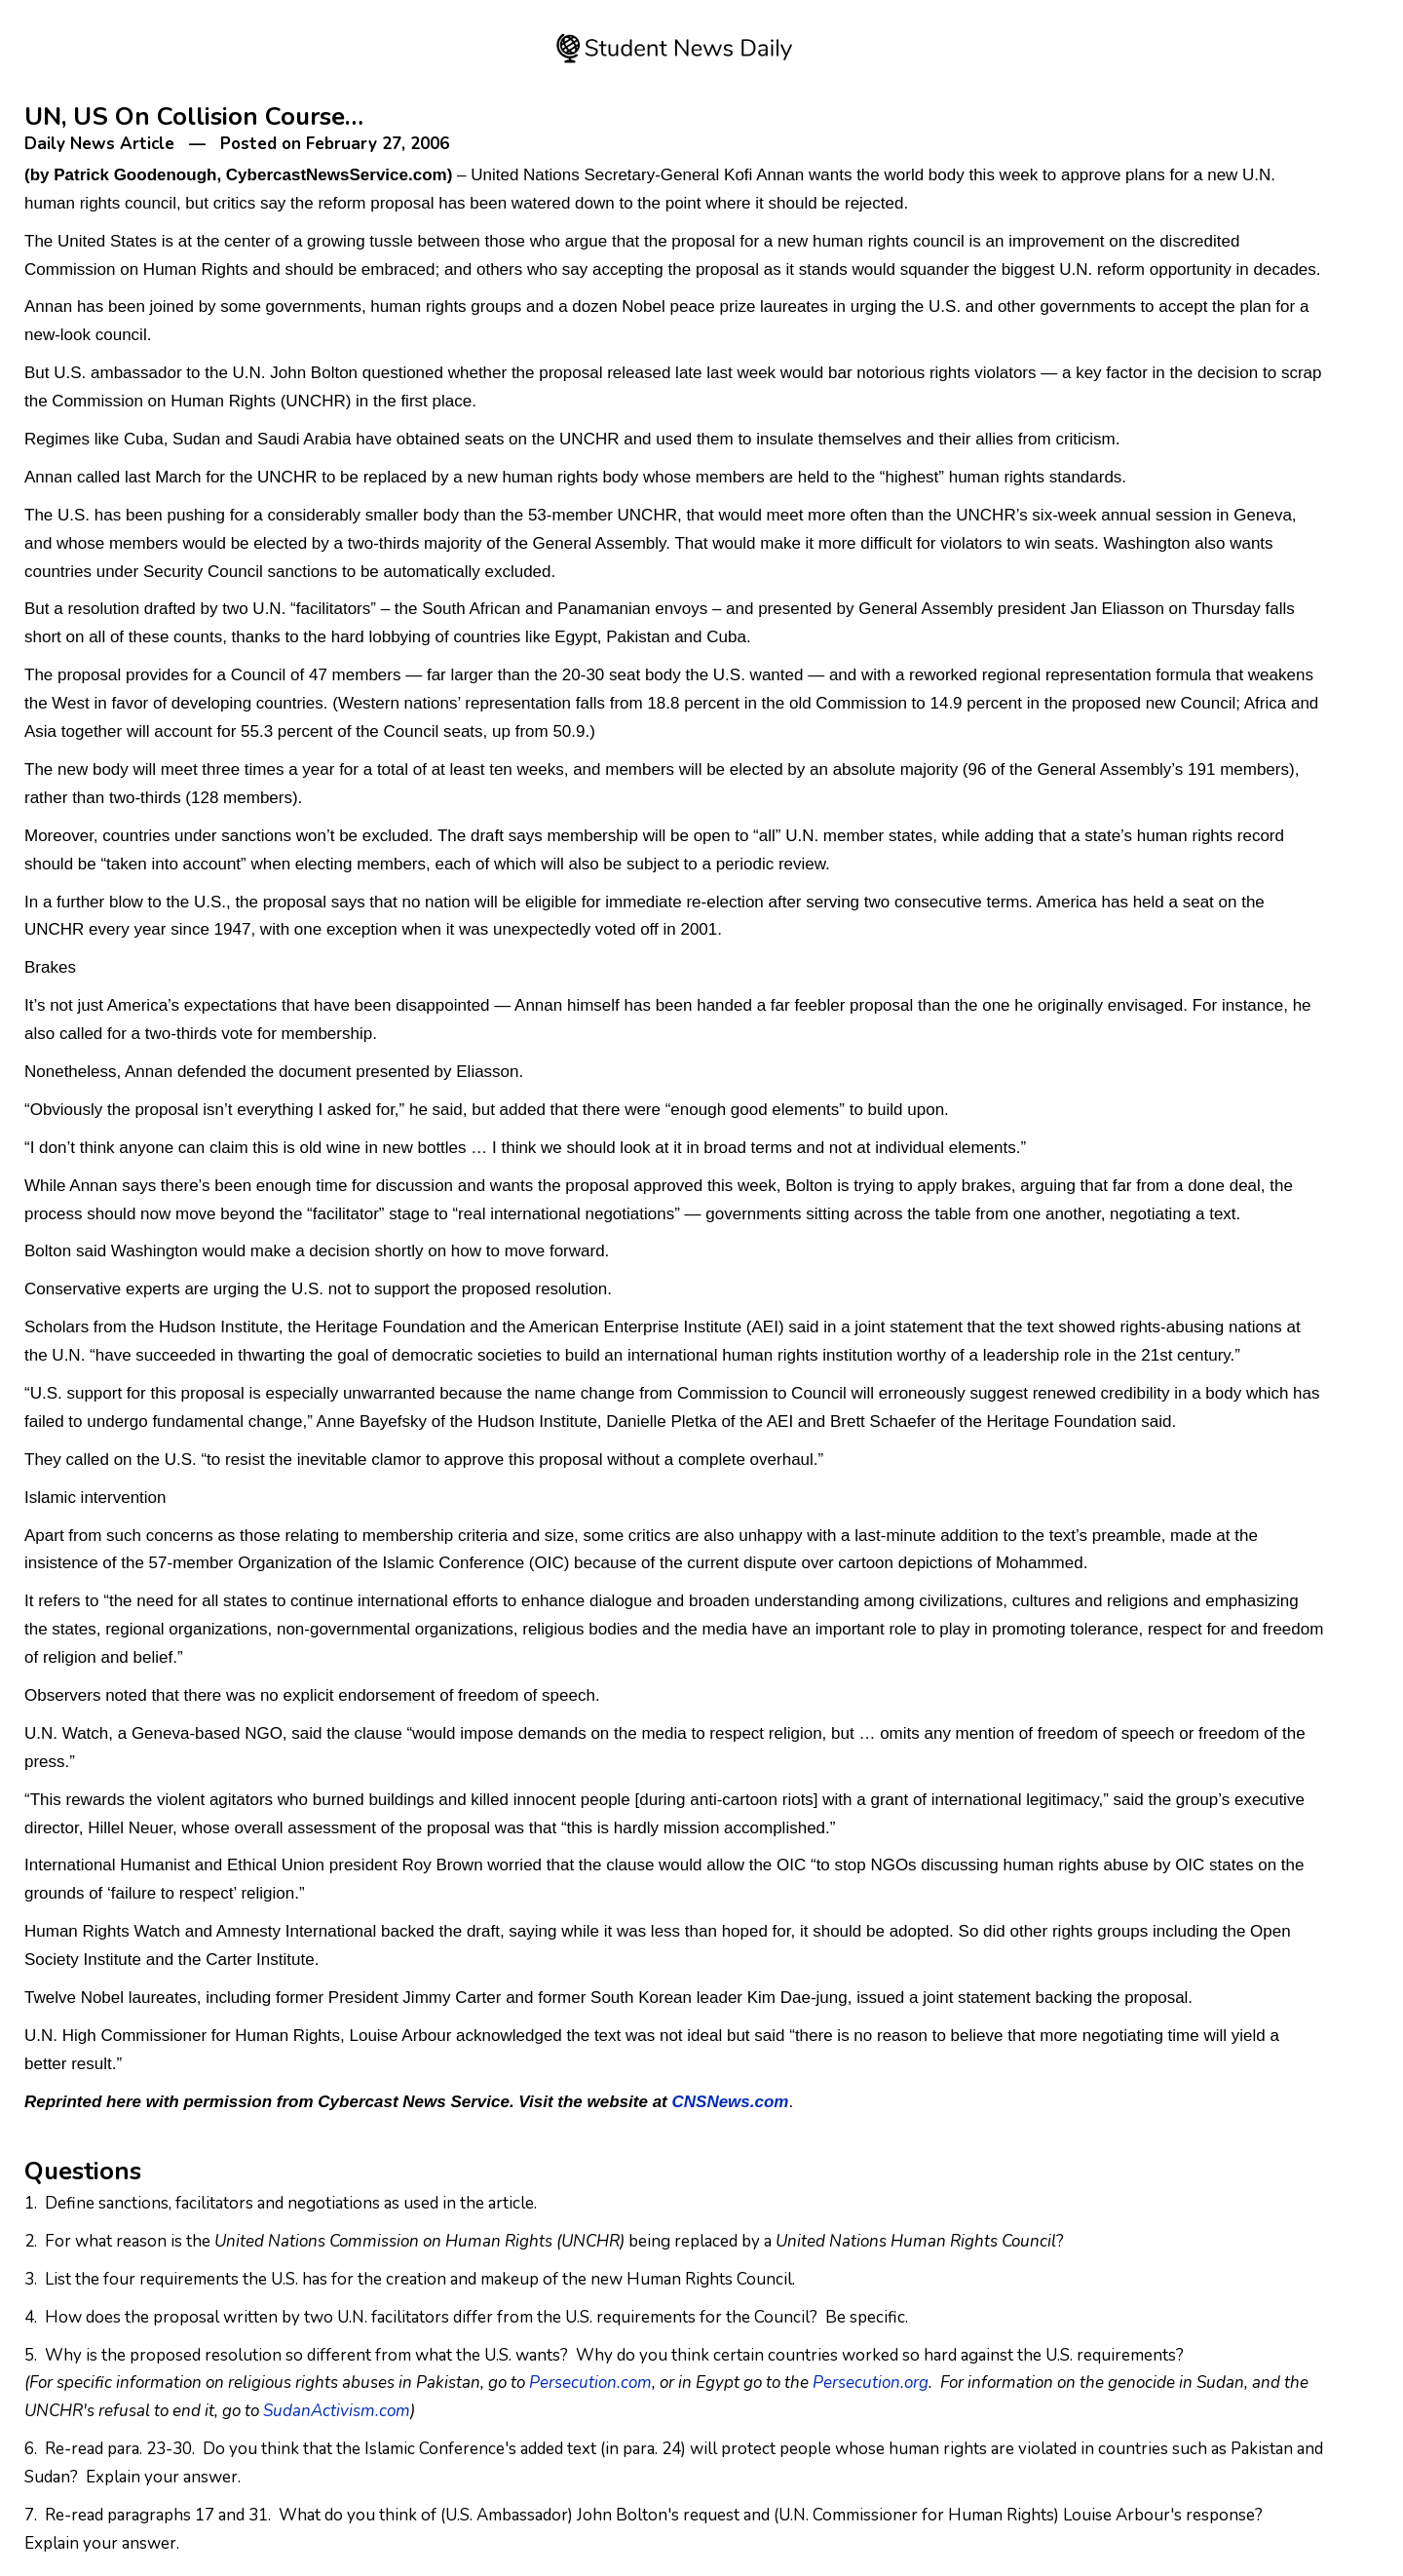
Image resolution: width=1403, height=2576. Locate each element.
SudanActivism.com (336, 2411)
